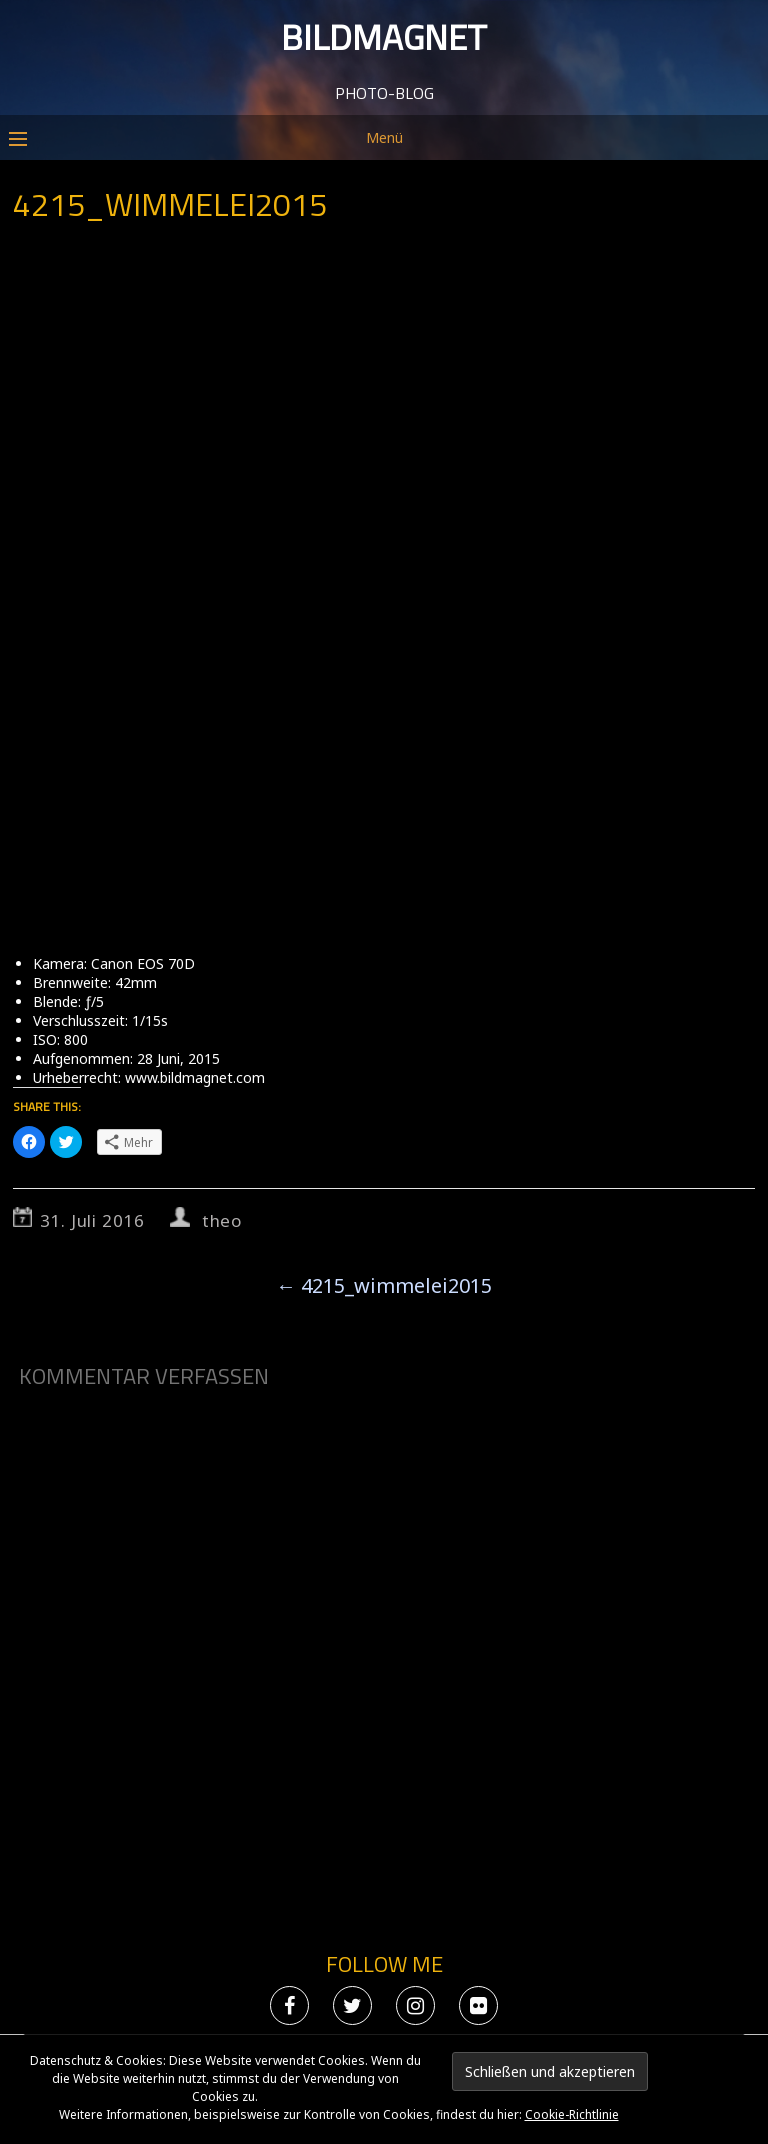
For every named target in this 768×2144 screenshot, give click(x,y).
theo (222, 1220)
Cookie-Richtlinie (572, 2114)
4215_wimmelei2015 (384, 1285)
